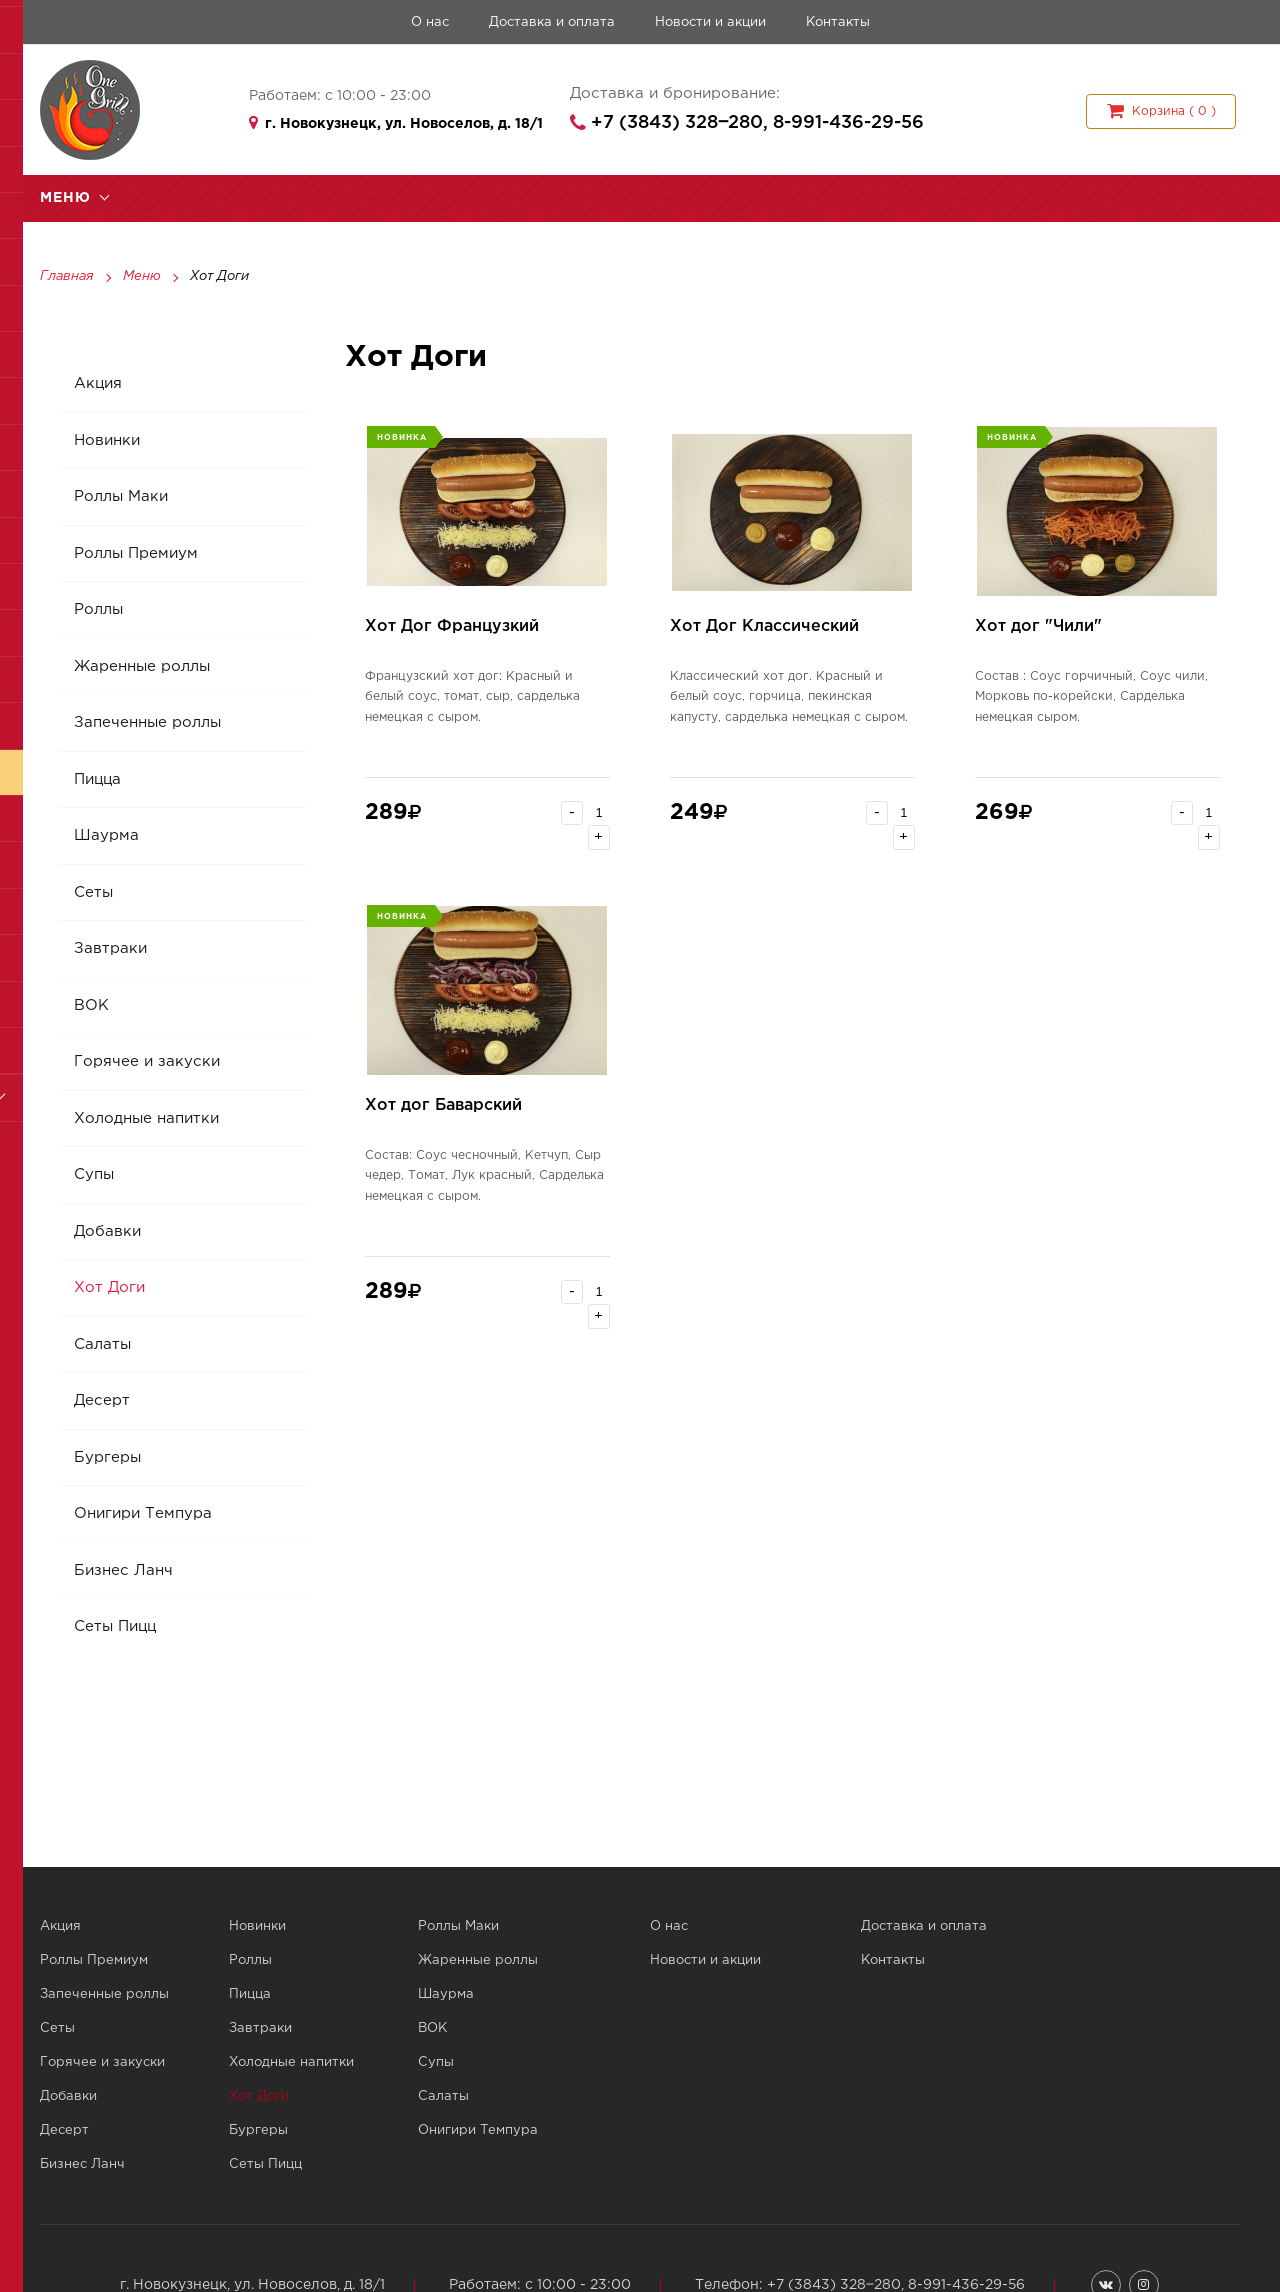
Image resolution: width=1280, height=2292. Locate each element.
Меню (142, 277)
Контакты (838, 22)
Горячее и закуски (148, 1063)
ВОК (92, 1006)
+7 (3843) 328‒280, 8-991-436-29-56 (757, 123)
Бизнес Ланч (124, 1571)
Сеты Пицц (116, 1628)
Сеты (94, 893)
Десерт (103, 1402)
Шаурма (107, 837)
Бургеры (108, 1458)
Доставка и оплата (552, 22)
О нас (430, 22)
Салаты (103, 1345)
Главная (67, 277)
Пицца (98, 780)
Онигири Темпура (144, 1515)
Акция (99, 385)
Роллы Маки (122, 498)
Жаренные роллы (143, 667)
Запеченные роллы (148, 724)
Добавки (108, 1232)
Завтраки (111, 950)
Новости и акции (710, 22)
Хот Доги (110, 1289)
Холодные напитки (147, 1119)
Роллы (99, 611)
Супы (95, 1176)
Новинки (108, 441)
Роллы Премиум (137, 554)
